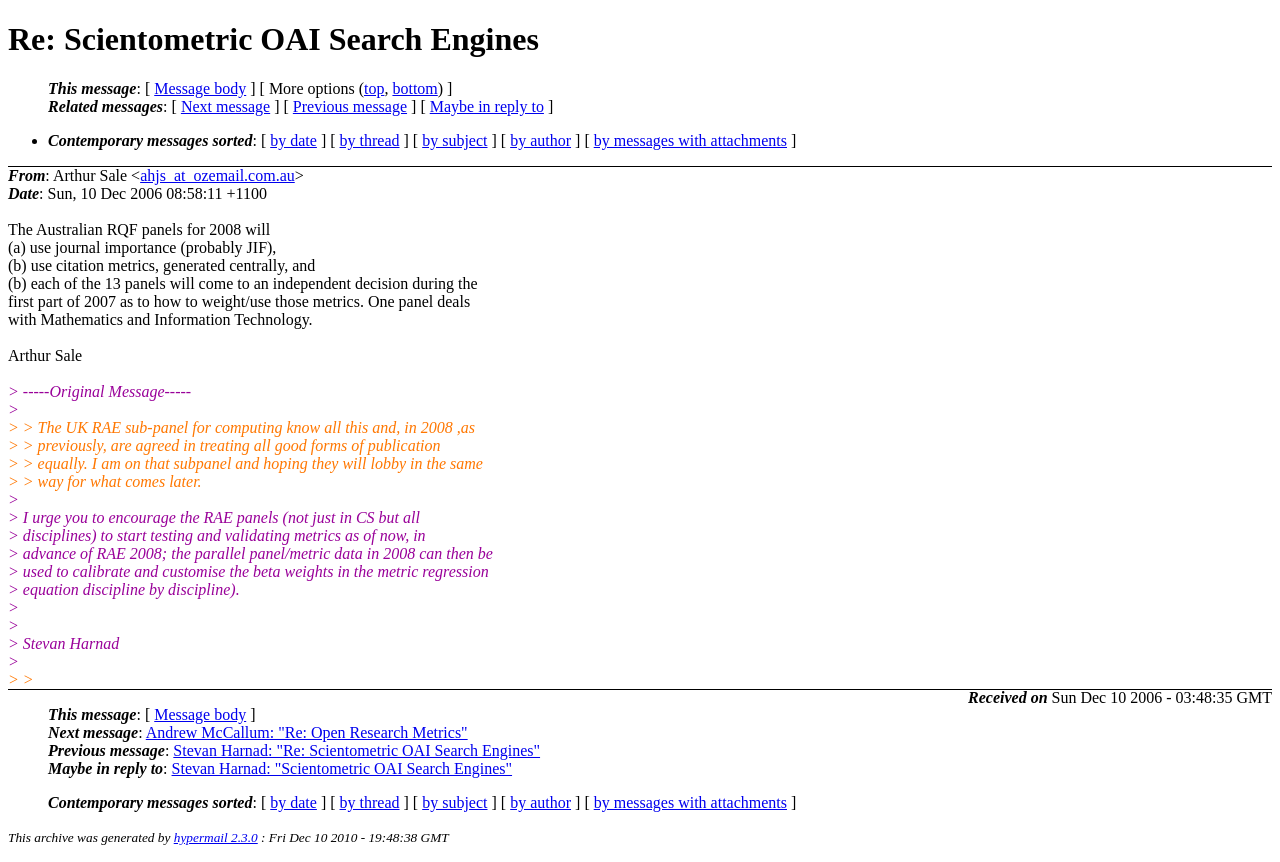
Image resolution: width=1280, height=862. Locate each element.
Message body (200, 88)
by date (293, 140)
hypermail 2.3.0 (216, 837)
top (374, 88)
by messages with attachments (690, 140)
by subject (454, 140)
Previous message (350, 106)
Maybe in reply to (487, 106)
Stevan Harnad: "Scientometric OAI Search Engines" (342, 768)
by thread (370, 140)
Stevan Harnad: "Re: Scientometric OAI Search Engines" (356, 750)
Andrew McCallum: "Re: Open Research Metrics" (307, 732)
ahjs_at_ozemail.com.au (217, 175)
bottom (414, 88)
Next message (225, 106)
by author (540, 140)
